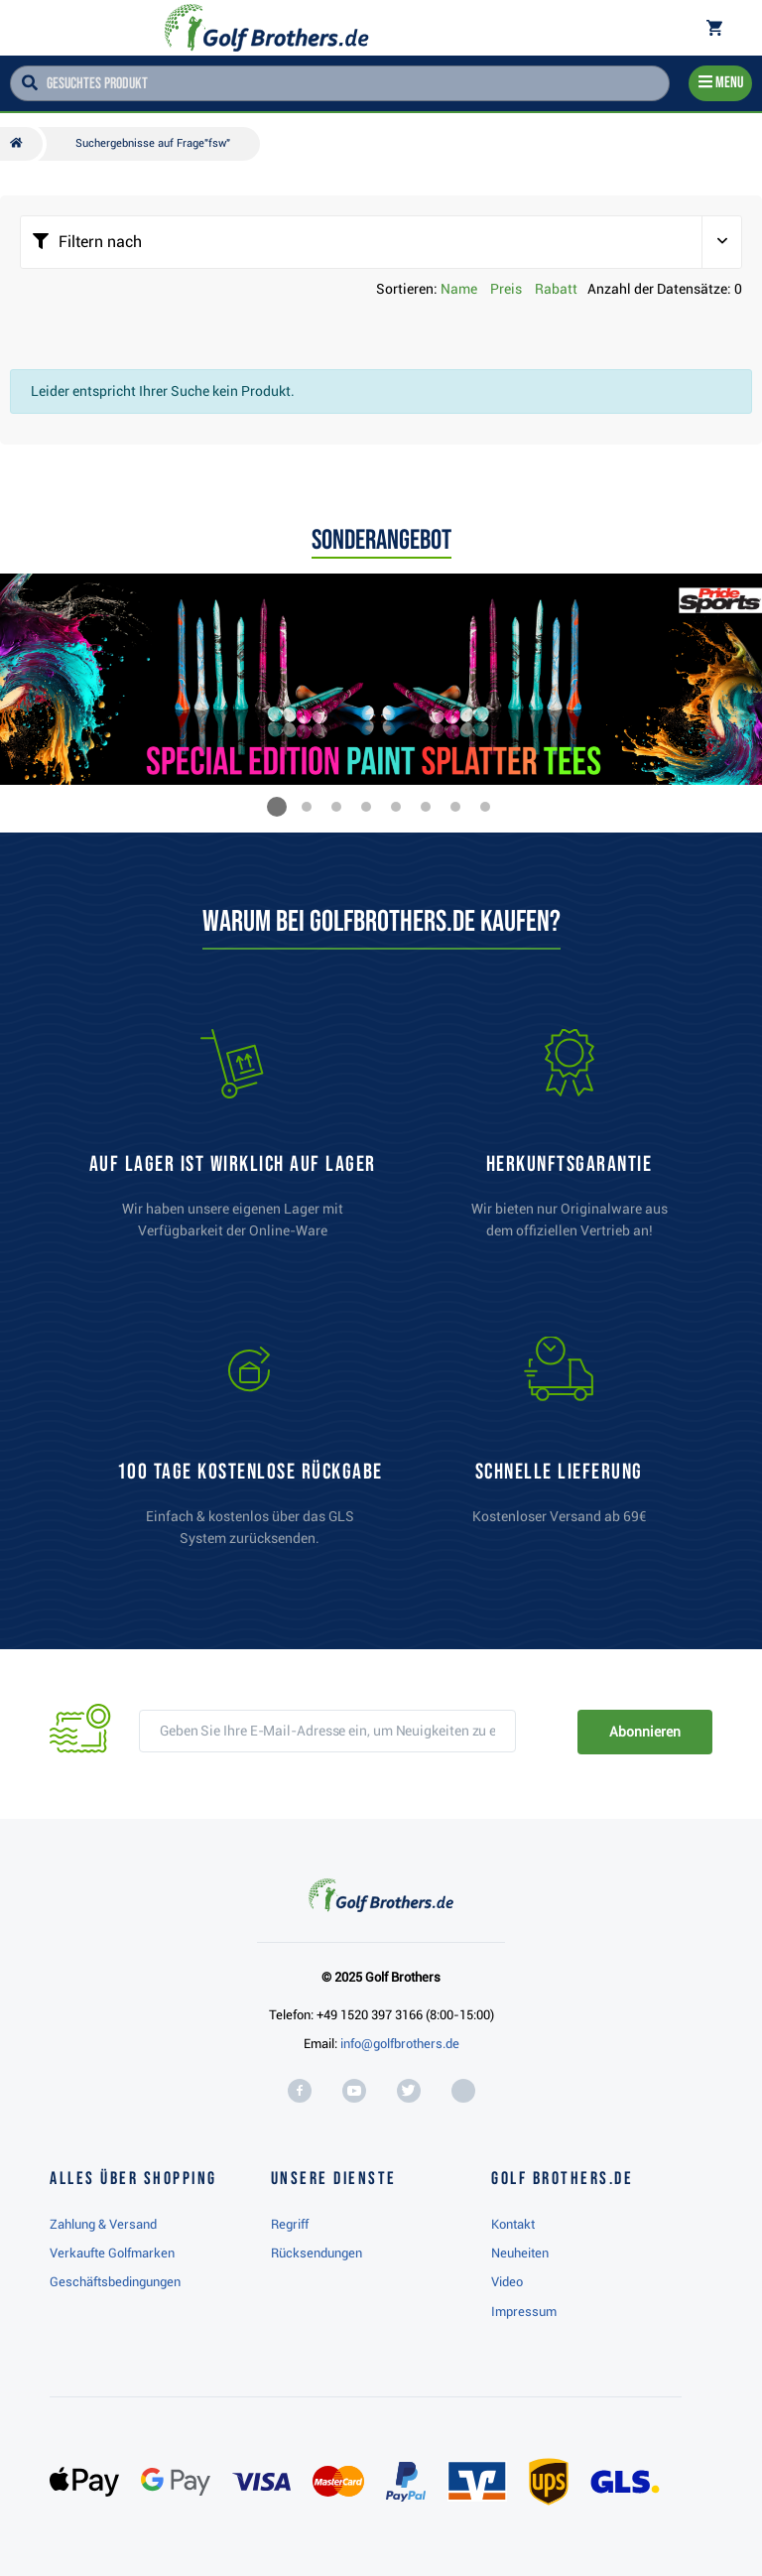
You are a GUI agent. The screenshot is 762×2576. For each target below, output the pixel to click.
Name (459, 289)
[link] (250, 1451)
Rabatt (556, 289)
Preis (506, 289)
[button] (277, 807)
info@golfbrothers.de (399, 2043)
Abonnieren (644, 1731)
